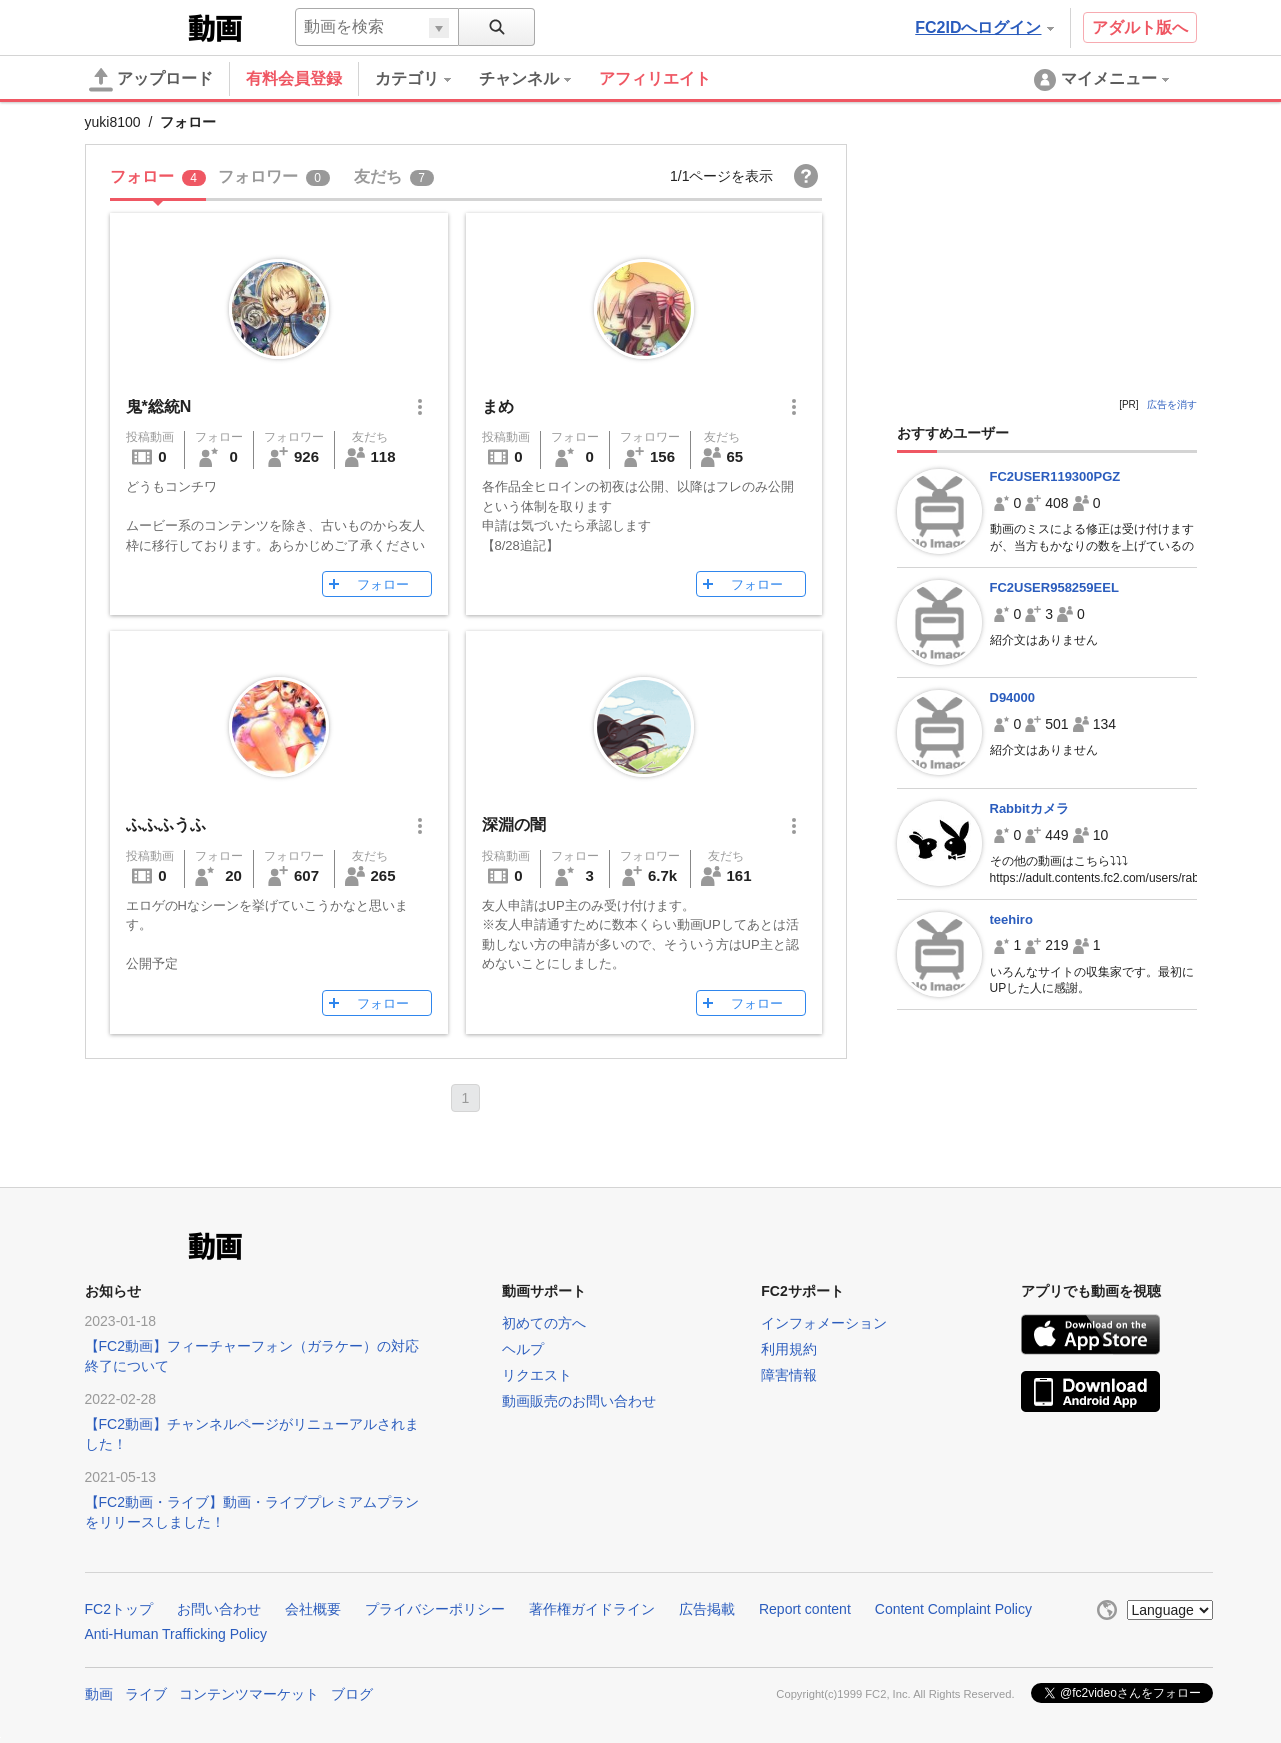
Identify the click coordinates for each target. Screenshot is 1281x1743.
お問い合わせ (219, 1609)
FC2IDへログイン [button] (984, 27)
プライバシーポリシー (435, 1609)
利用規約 (789, 1349)
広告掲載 (707, 1609)
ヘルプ (523, 1349)
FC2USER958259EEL (1054, 587)
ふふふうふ (166, 824)
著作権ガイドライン (592, 1609)
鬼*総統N (159, 406)
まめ (498, 406)
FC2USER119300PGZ (1055, 476)
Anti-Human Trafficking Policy (176, 1634)
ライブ (146, 1694)
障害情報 (789, 1375)
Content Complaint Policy (953, 1609)
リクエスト (537, 1375)
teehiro (1011, 919)
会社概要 (313, 1609)
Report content (805, 1609)
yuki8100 (113, 122)
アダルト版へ (1140, 27)
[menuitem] (427, 79)
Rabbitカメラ (1029, 808)
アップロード (151, 80)
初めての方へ (544, 1323)
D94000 (1013, 697)
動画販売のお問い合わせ (579, 1401)
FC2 (134, 26)
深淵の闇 (514, 824)
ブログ (352, 1694)
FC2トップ (119, 1609)
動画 (99, 1694)
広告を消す (1172, 404)
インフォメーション (824, 1323)
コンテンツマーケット (249, 1694)
